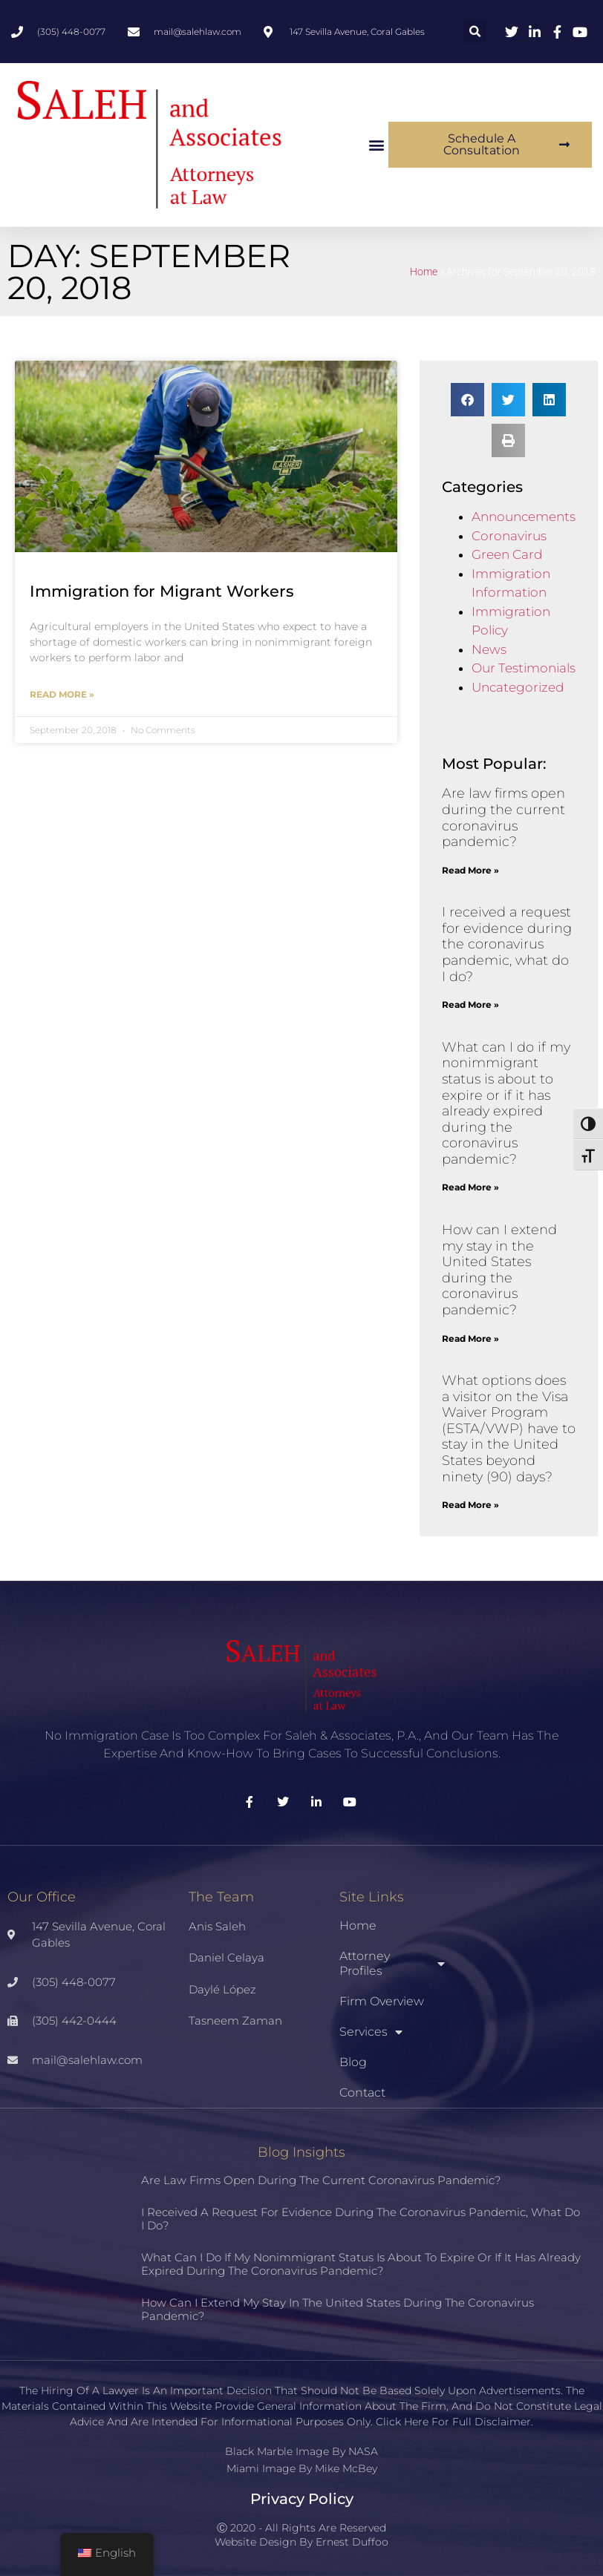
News (489, 649)
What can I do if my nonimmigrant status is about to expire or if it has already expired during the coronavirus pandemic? (506, 1103)
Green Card (507, 554)
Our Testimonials (524, 668)
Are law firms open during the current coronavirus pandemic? (503, 817)
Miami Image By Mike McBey (301, 2468)
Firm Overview (381, 2001)
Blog (353, 2062)
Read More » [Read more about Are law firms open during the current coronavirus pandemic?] (470, 870)
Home (423, 272)
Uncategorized (518, 687)
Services (370, 2032)
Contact (362, 2092)
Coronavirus (509, 535)
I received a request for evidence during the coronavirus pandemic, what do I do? (507, 944)
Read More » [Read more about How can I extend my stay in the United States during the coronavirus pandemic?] (470, 1338)
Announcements (524, 516)
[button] (474, 31)
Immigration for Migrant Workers (162, 591)
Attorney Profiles (392, 1963)
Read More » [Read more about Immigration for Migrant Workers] (62, 694)
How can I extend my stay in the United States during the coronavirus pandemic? (499, 1270)
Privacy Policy (301, 2499)
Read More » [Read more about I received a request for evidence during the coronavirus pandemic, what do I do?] (470, 1004)
